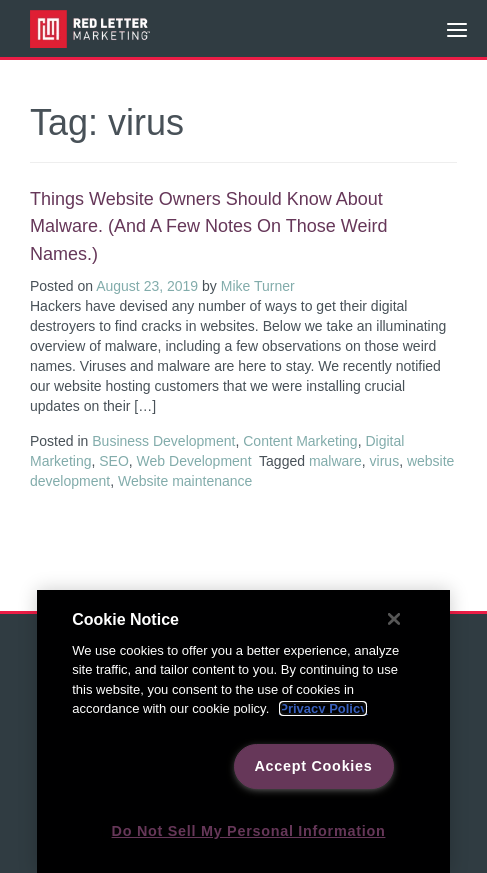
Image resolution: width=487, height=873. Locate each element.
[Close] (394, 619)
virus (385, 461)
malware (335, 461)
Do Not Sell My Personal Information (249, 831)
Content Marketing (300, 441)
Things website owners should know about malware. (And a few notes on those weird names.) (209, 226)
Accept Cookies (313, 766)
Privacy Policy (323, 708)
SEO (114, 461)
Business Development (163, 441)
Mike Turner (258, 286)
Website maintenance (185, 481)
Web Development (194, 461)
